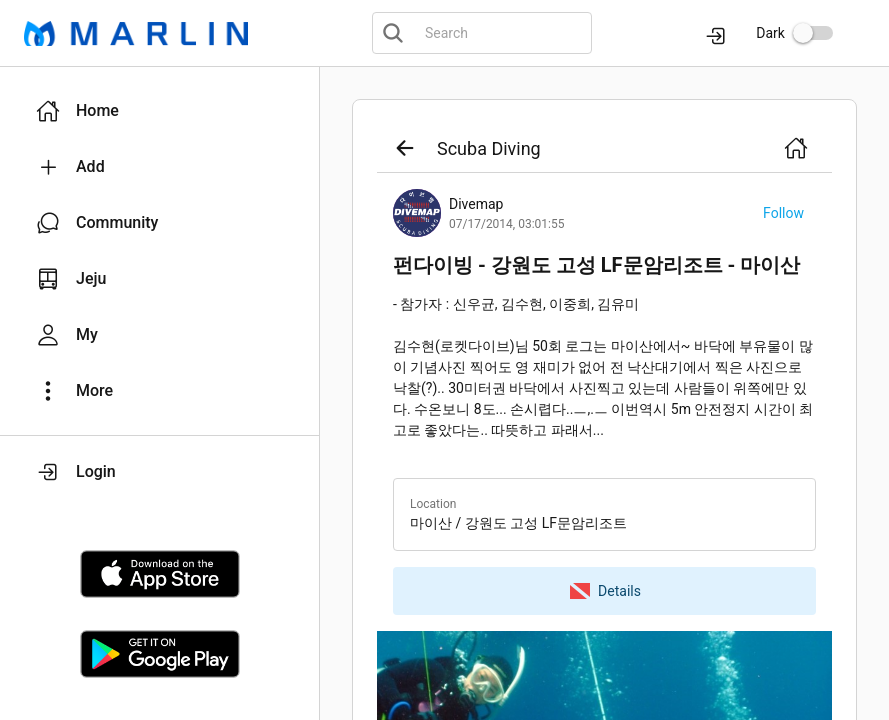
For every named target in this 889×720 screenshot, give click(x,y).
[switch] (813, 33)
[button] (159, 111)
